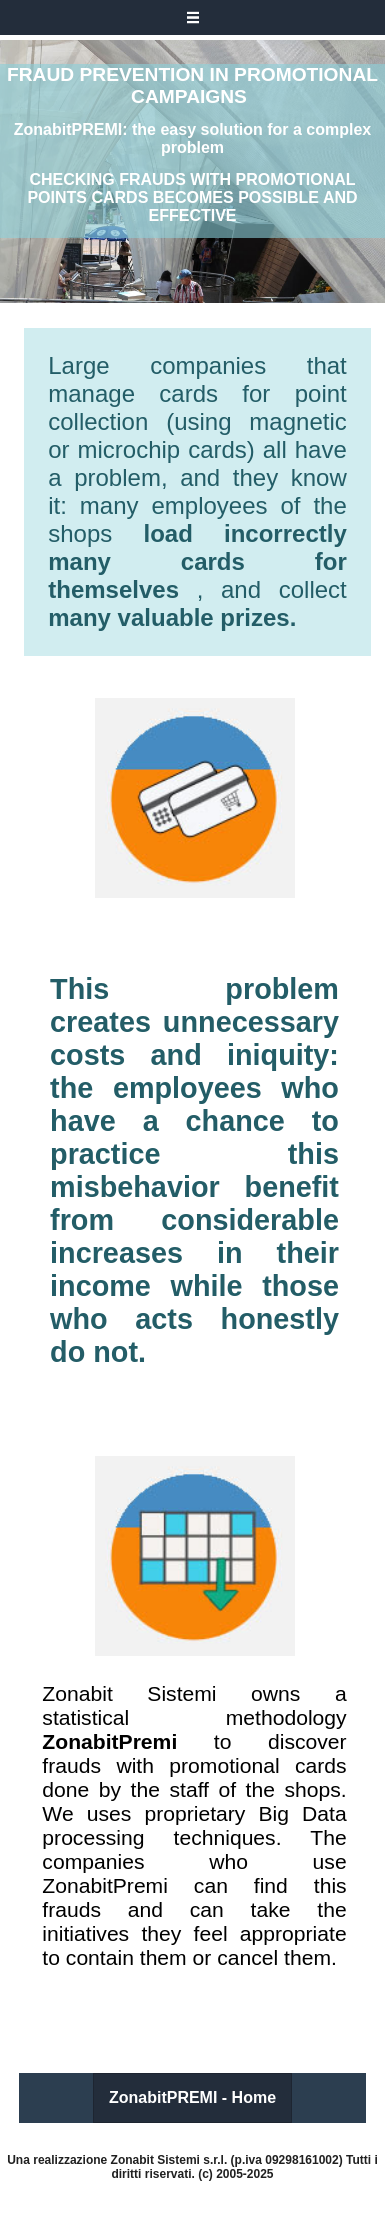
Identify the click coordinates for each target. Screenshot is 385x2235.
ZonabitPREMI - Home (192, 2097)
